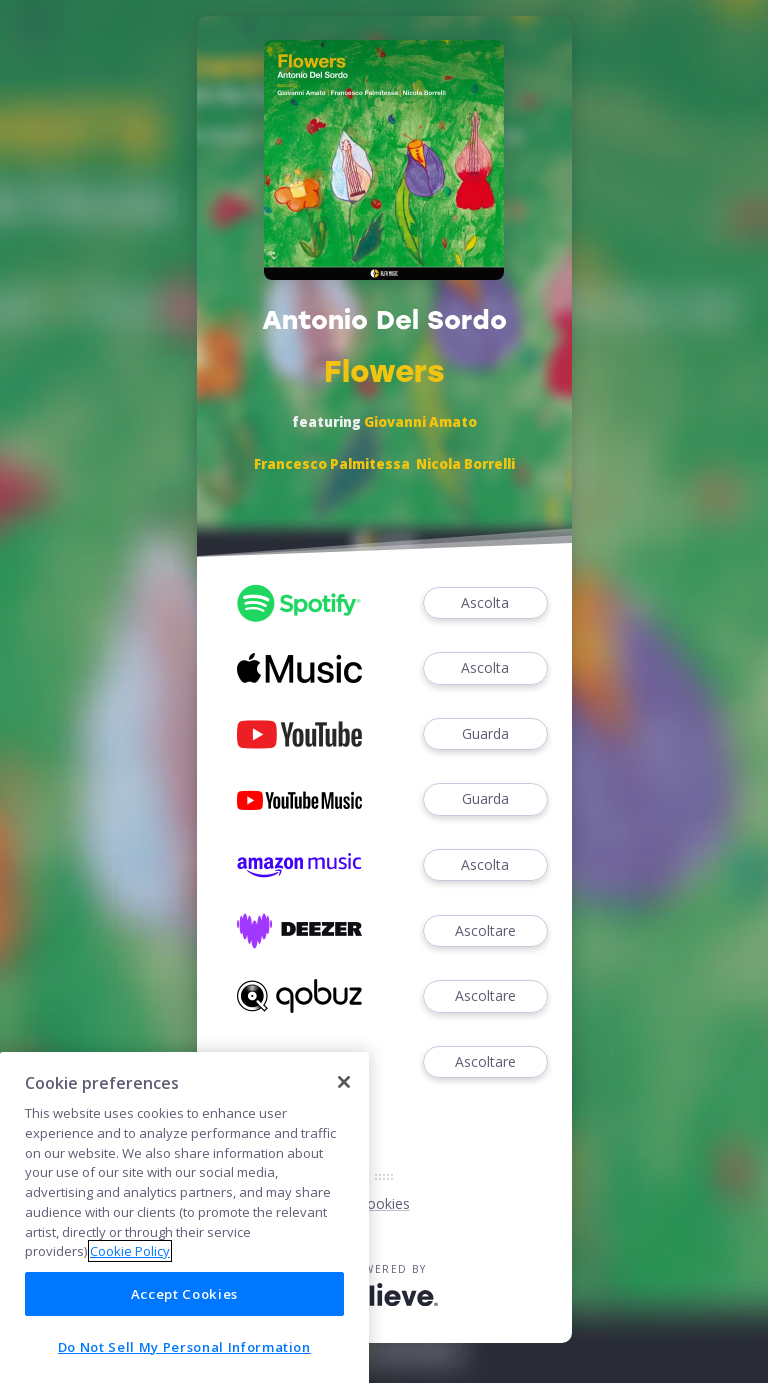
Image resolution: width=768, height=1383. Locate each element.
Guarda (485, 734)
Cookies (384, 1203)
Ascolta (485, 603)
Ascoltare (485, 931)
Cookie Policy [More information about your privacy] (130, 1349)
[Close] (344, 1180)
